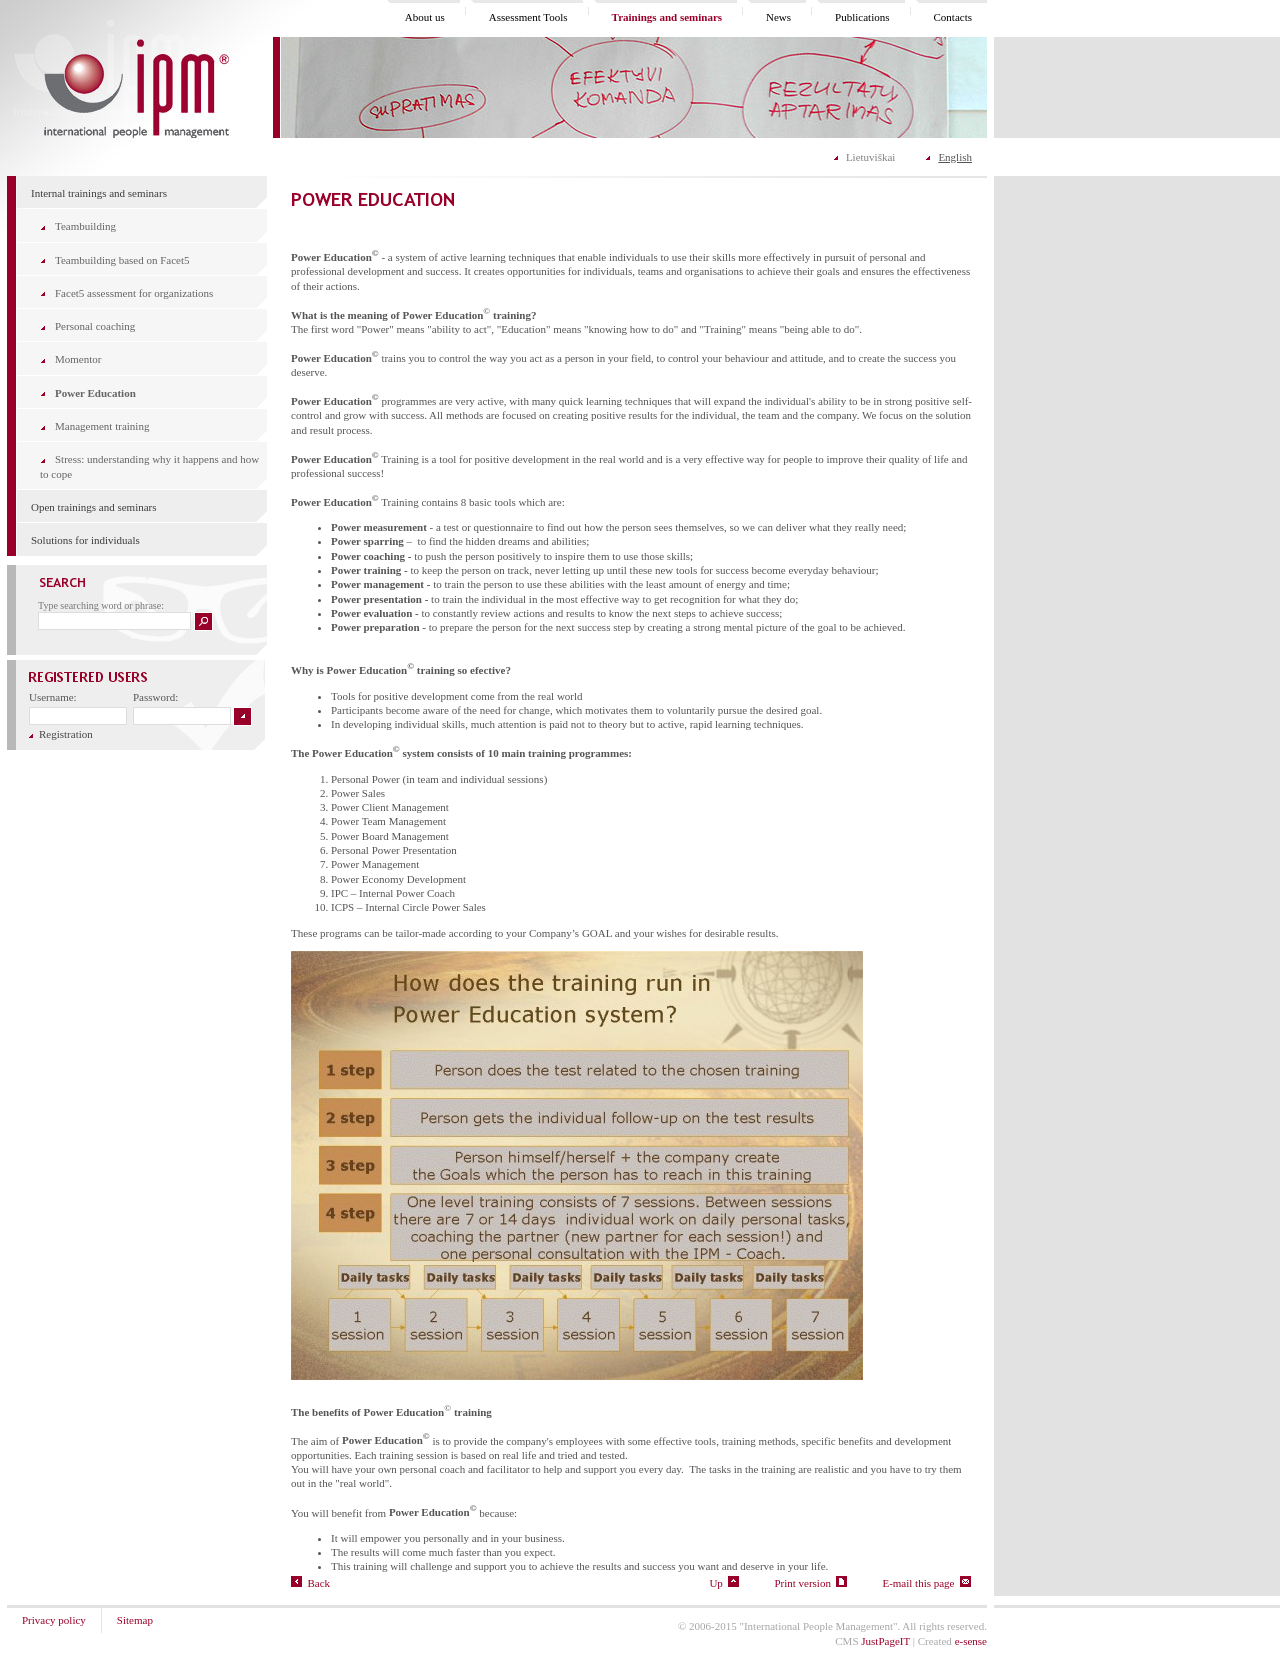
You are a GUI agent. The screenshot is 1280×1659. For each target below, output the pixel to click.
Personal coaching (95, 326)
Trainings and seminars (667, 17)
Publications (862, 17)
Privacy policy (54, 1620)
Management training (102, 426)
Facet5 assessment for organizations (134, 293)
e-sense (971, 1641)
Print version (810, 1583)
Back (310, 1583)
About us (425, 17)
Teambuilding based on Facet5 (122, 260)
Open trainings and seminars (94, 507)
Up (724, 1583)
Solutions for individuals (85, 540)
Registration (60, 734)
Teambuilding (85, 226)
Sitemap (135, 1620)
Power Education (95, 393)
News (778, 17)
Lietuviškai (871, 157)
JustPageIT (885, 1641)
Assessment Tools (528, 17)
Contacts (953, 17)
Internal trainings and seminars (99, 193)
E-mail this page (926, 1583)
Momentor (78, 359)
